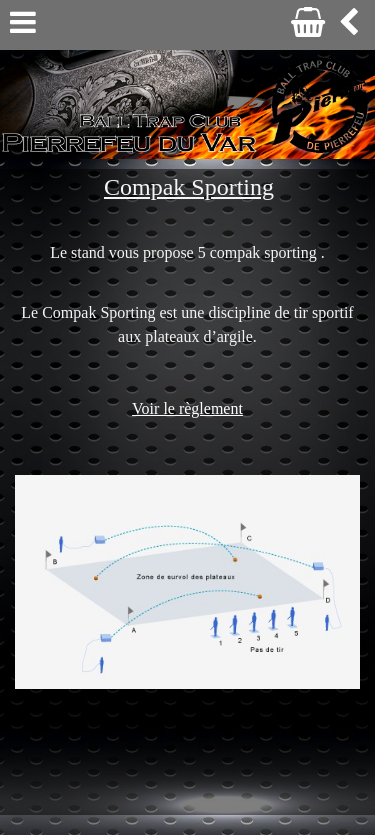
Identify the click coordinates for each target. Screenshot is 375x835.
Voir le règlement (187, 408)
